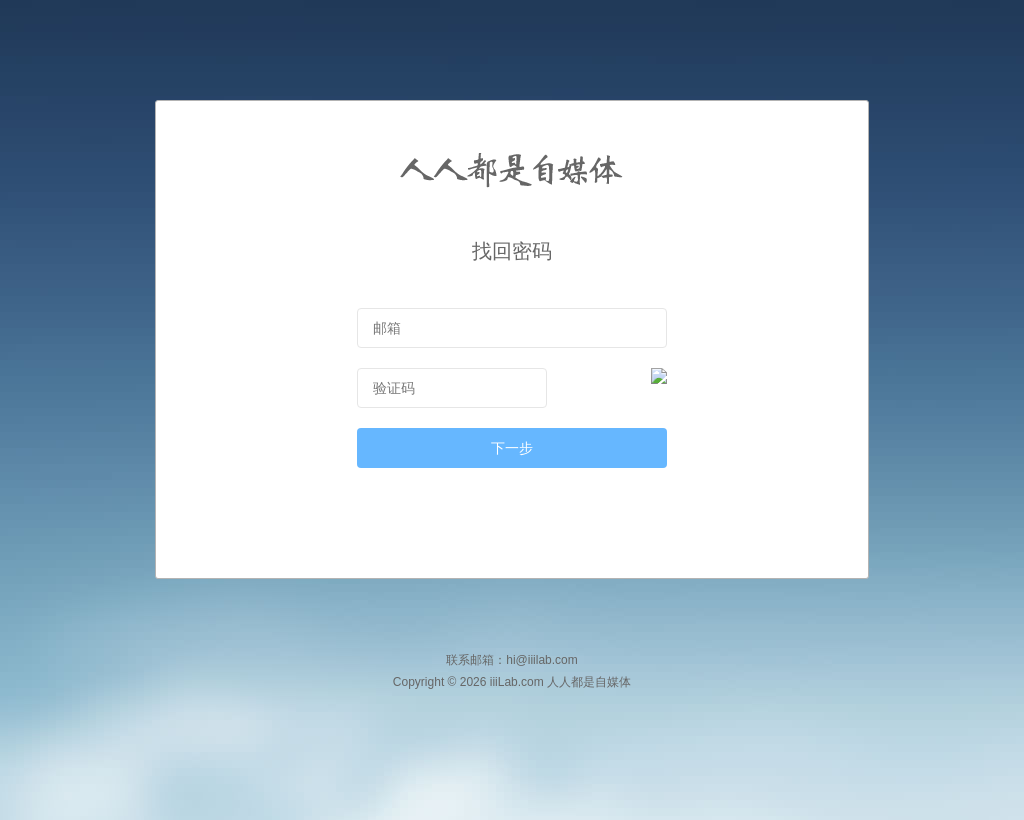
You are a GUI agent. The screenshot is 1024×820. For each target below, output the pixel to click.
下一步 (512, 448)
